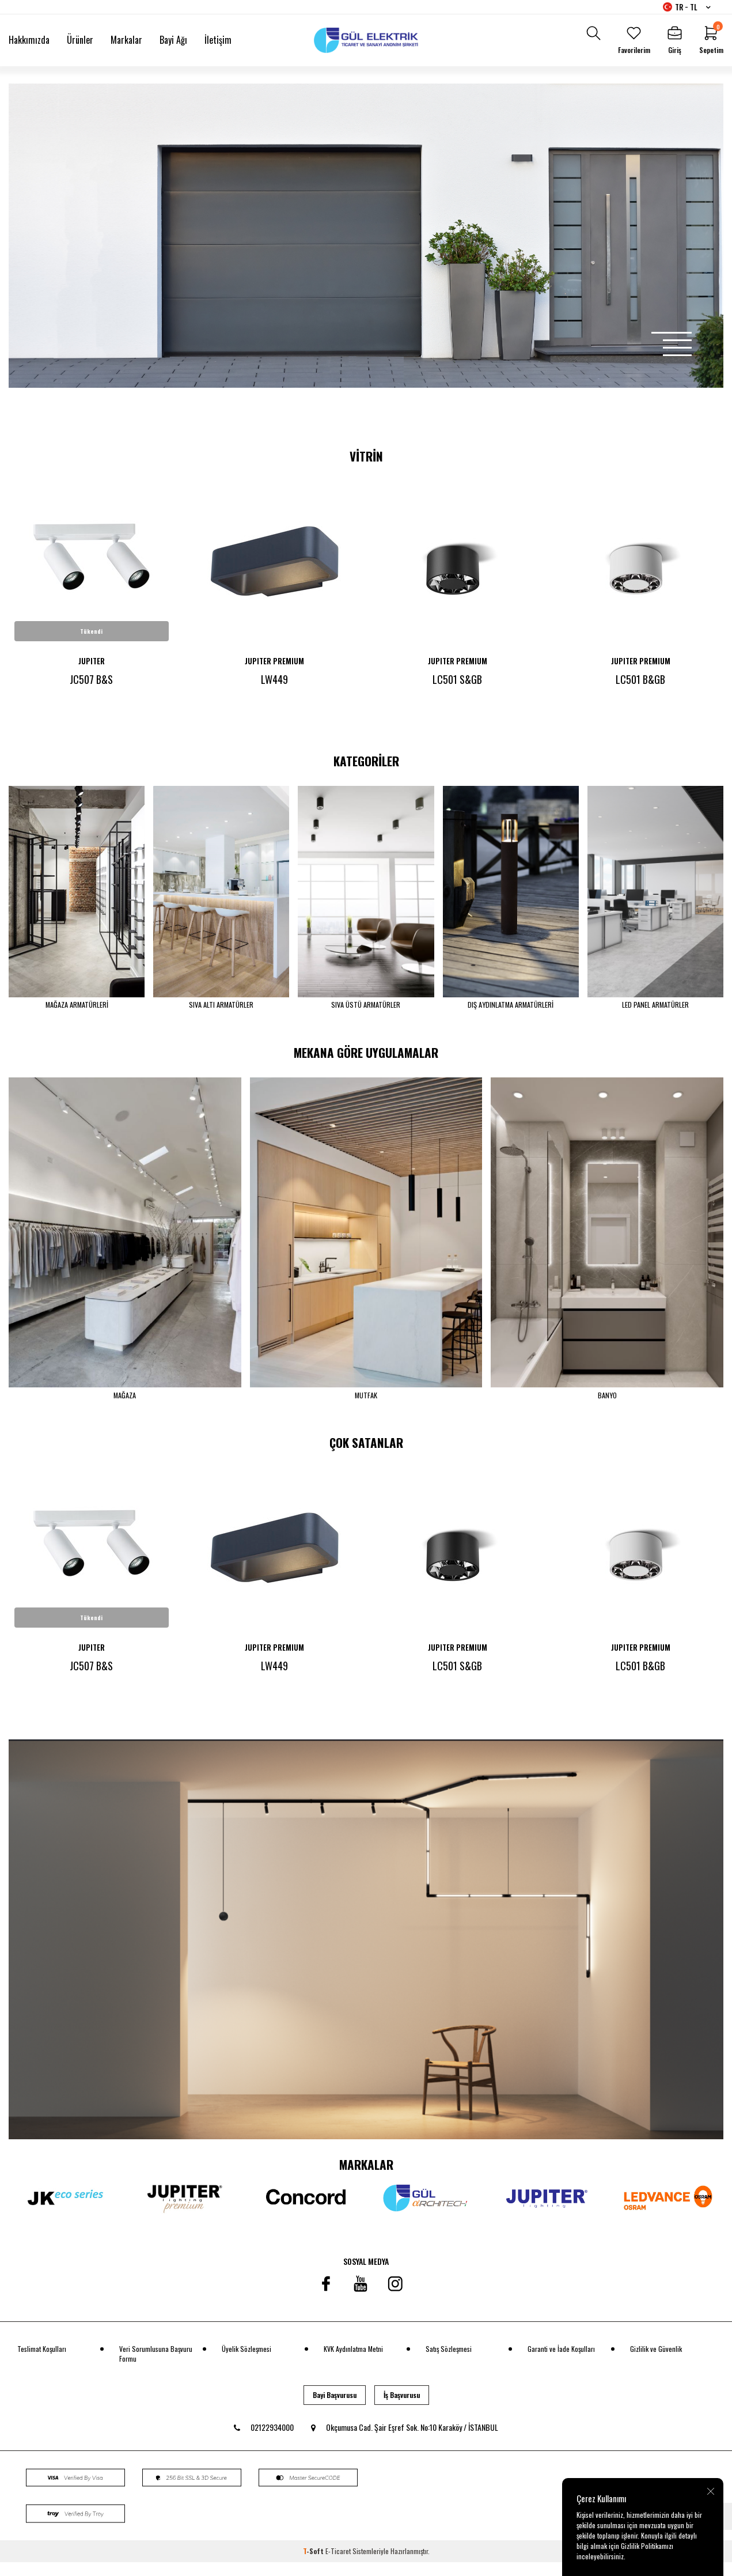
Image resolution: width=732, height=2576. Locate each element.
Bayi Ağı (173, 40)
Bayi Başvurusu (334, 2409)
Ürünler (80, 40)
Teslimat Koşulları (41, 2362)
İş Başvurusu (402, 2409)
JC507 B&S (91, 679)
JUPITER (91, 661)
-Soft (314, 2565)
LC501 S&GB (457, 679)
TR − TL (687, 7)
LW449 (274, 679)
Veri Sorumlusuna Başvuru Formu (155, 2367)
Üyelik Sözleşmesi (246, 2362)
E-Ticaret (338, 2565)
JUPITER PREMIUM (274, 661)
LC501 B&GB (640, 679)
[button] (671, 333)
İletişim (218, 40)
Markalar (126, 40)
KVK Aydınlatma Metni (353, 2362)
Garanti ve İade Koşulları (561, 2362)
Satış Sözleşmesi (449, 2362)
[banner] (366, 1953)
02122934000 (264, 2441)
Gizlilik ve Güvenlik (656, 2362)
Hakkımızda (29, 40)
